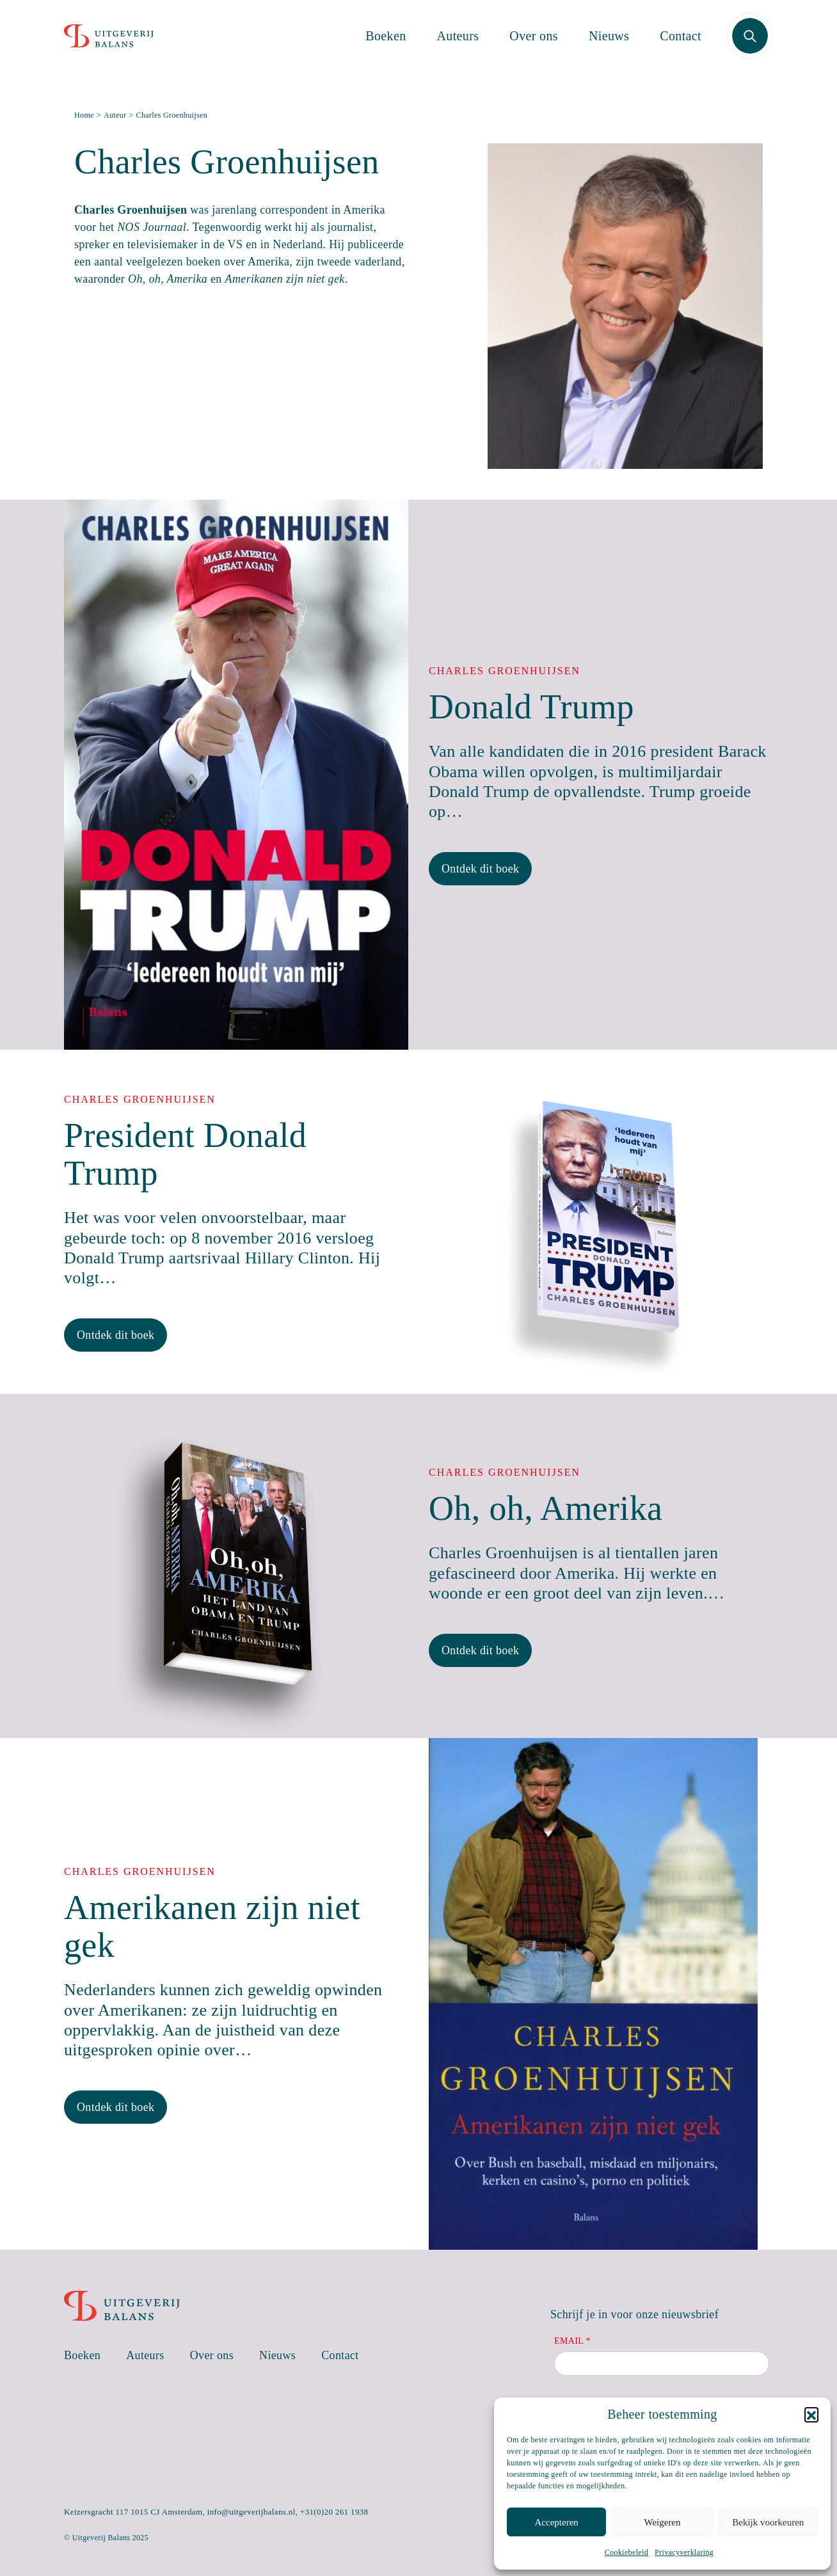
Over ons (533, 43)
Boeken (385, 43)
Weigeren (662, 2522)
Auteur (115, 115)
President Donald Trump (185, 1154)
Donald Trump (531, 707)
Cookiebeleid (626, 2552)
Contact (680, 43)
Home (84, 115)
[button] (811, 2414)
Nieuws (609, 43)
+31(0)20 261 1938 (334, 2512)
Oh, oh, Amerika (545, 1508)
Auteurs (458, 43)
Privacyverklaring (684, 2552)
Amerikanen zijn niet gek (212, 1926)
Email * (572, 2341)
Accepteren (556, 2522)
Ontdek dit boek (480, 868)
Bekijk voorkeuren (768, 2522)
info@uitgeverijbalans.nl (251, 2512)
